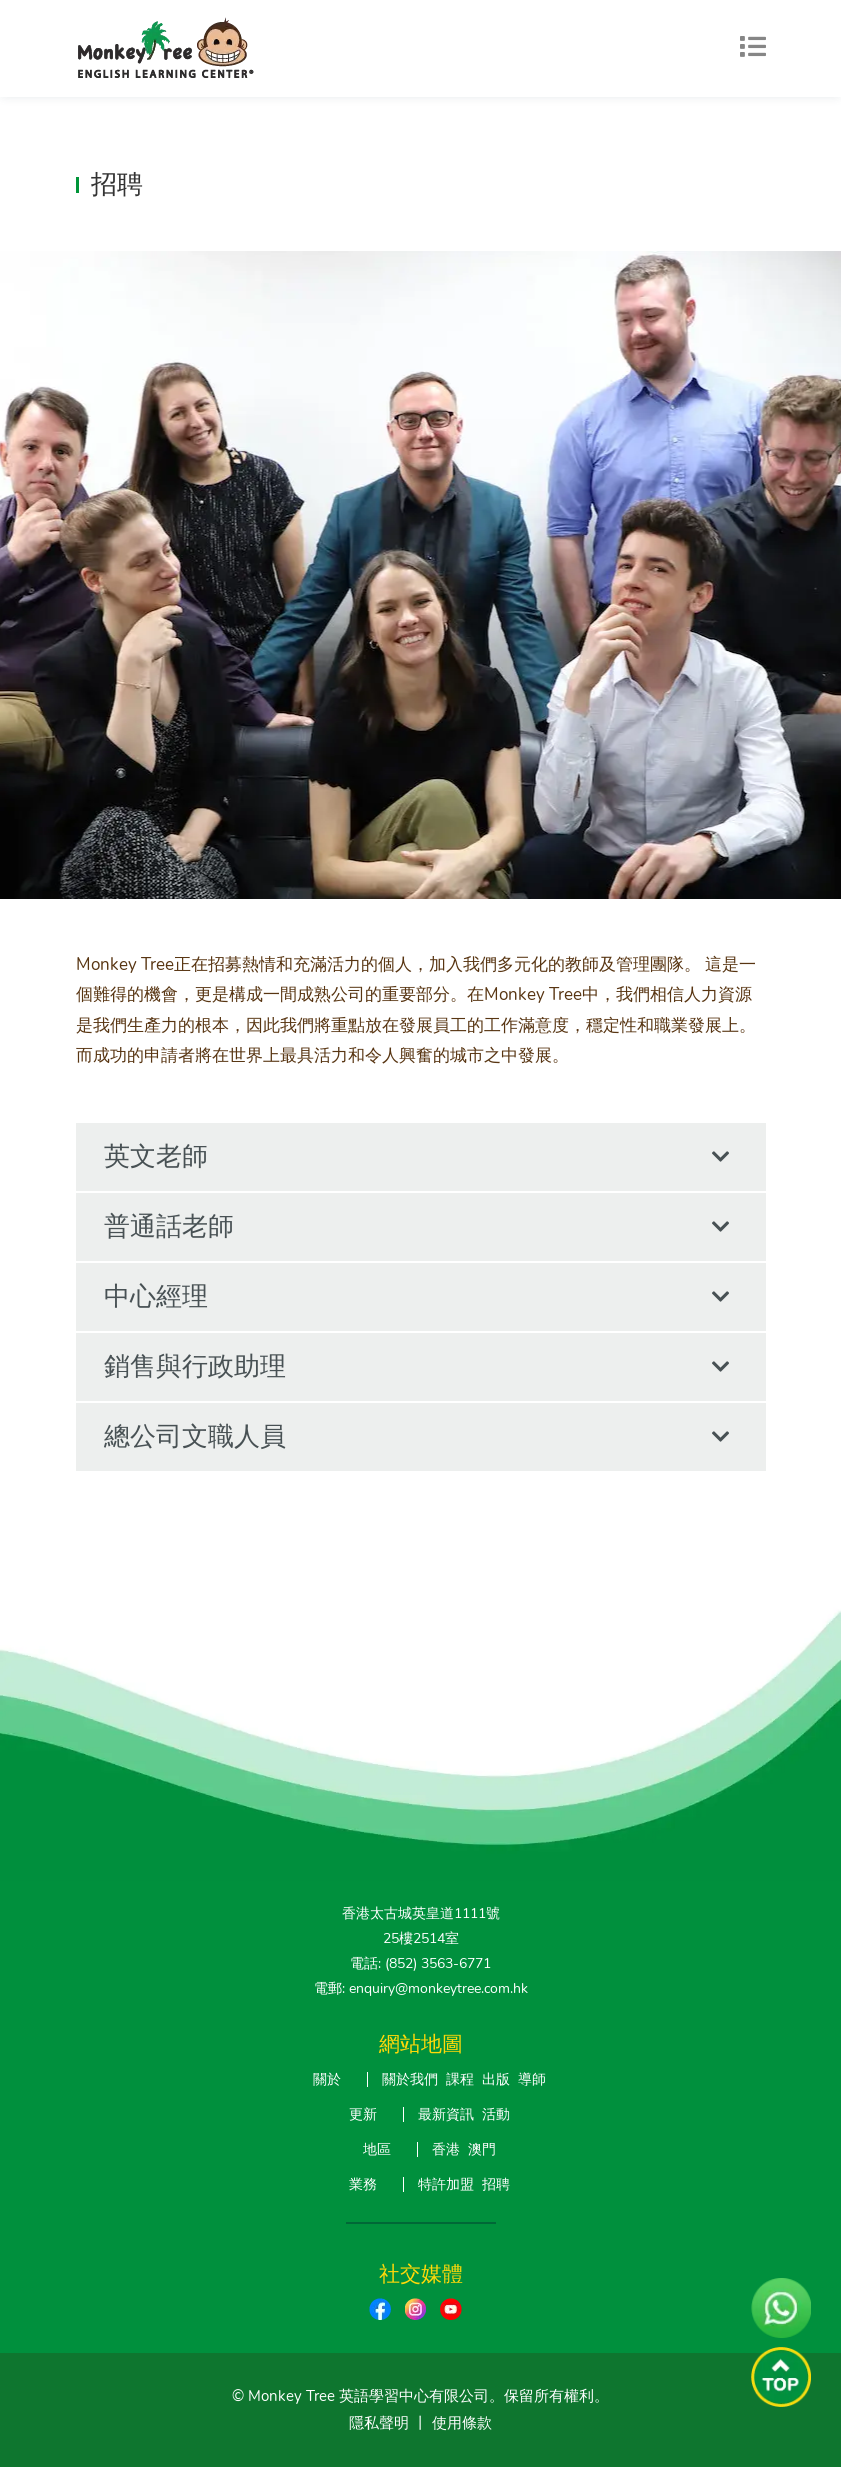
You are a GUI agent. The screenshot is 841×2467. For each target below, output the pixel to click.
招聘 (496, 2184)
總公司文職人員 (417, 1437)
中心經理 (417, 1297)
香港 (446, 2149)
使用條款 (462, 2423)
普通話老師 (417, 1227)
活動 (496, 2114)
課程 (460, 2079)
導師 (532, 2079)
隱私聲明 (379, 2423)
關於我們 (410, 2079)
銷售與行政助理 (417, 1367)
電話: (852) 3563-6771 (420, 1963)
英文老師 (417, 1157)
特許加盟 (446, 2184)
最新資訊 (446, 2114)
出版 (496, 2079)
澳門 (482, 2149)
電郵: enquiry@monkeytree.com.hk (421, 1988)
